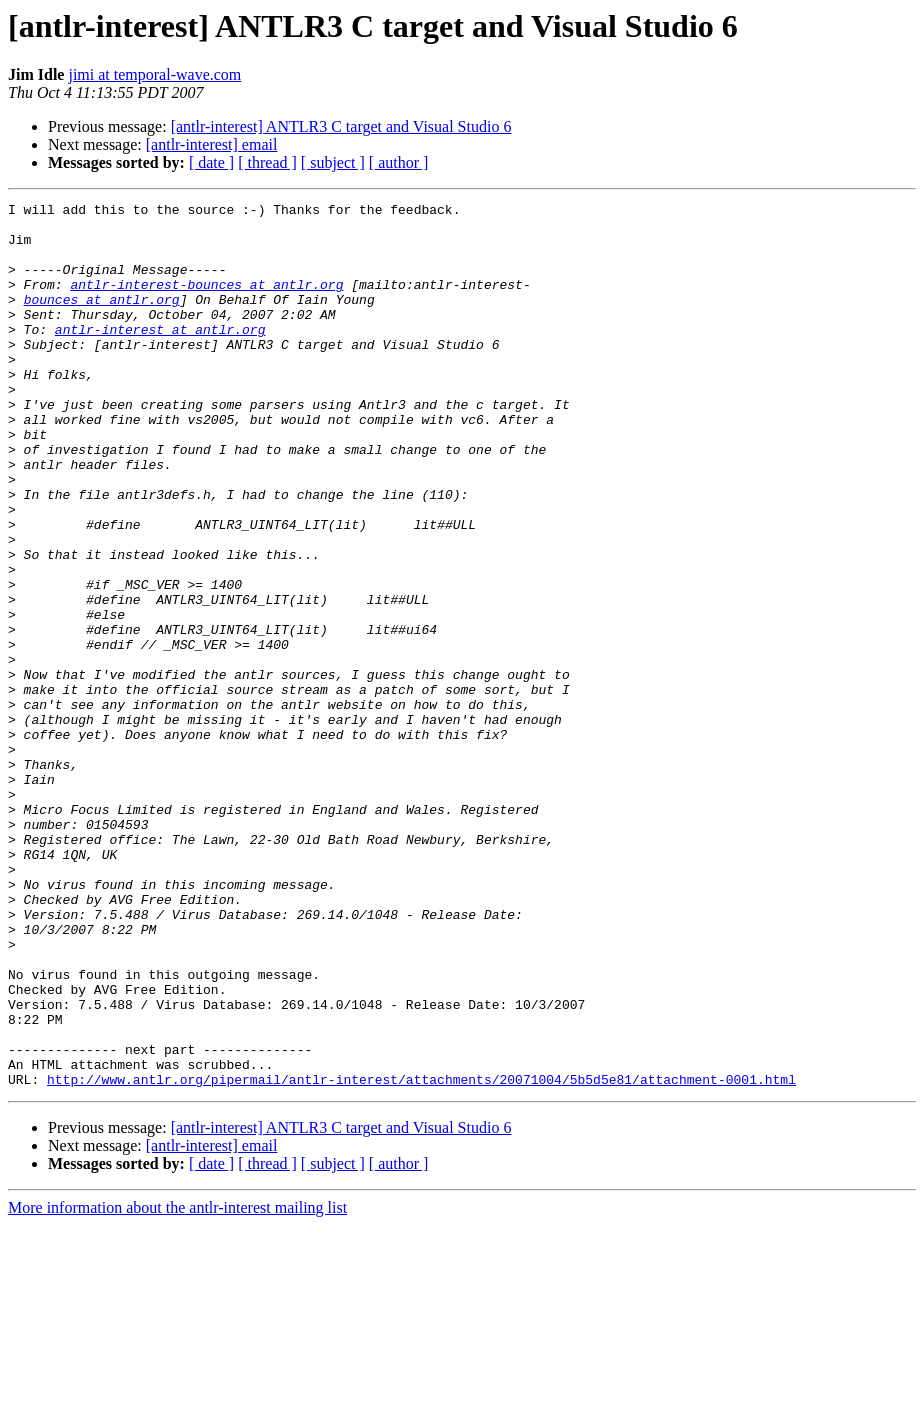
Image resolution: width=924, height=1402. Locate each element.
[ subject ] (333, 162)
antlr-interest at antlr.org (160, 356)
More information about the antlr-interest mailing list (177, 1384)
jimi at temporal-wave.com (154, 74)
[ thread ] (267, 162)
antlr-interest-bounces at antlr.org (206, 302)
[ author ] (399, 162)
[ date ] (211, 162)
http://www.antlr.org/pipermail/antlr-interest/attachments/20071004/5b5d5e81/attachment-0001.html (421, 1256)
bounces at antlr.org (102, 320)
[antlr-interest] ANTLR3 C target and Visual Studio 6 (341, 126)
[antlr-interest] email (212, 144)
